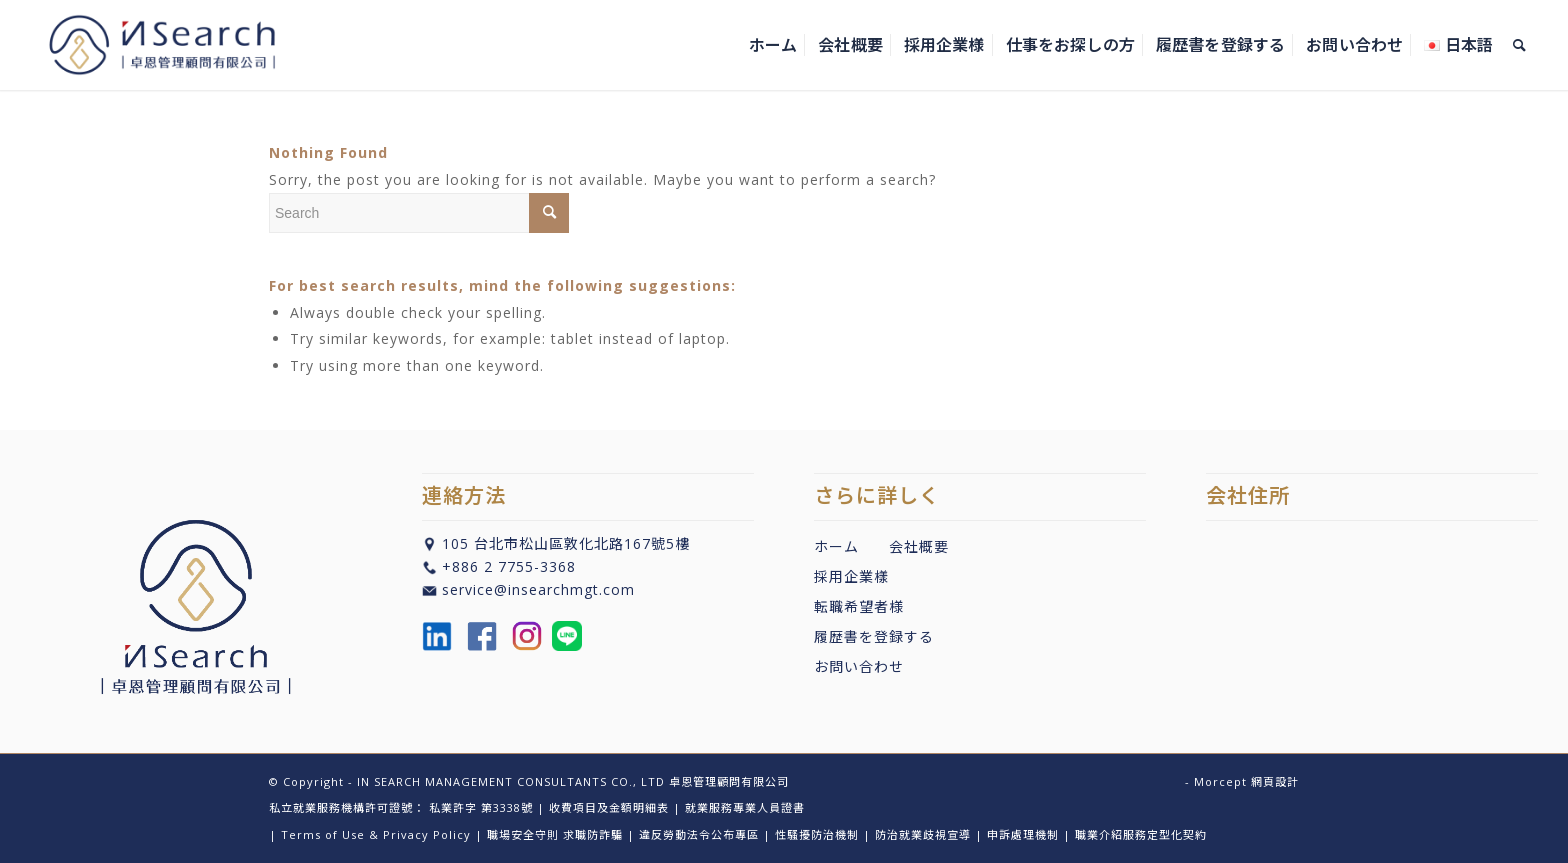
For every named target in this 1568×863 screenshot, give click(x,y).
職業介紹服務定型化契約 (1141, 834)
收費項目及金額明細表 (609, 807)
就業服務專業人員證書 (745, 807)
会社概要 (919, 546)
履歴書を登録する (874, 636)
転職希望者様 (859, 606)
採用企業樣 (851, 576)
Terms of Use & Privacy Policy (376, 834)
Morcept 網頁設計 (1246, 781)
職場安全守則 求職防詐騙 (555, 834)
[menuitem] (773, 45)
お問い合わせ (859, 666)
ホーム (836, 546)
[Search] (1519, 45)
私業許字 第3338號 (481, 807)
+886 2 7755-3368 (509, 566)
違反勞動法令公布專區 (699, 834)
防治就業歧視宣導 (923, 834)
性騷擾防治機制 (817, 834)
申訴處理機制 (1023, 834)
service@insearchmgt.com (538, 589)
